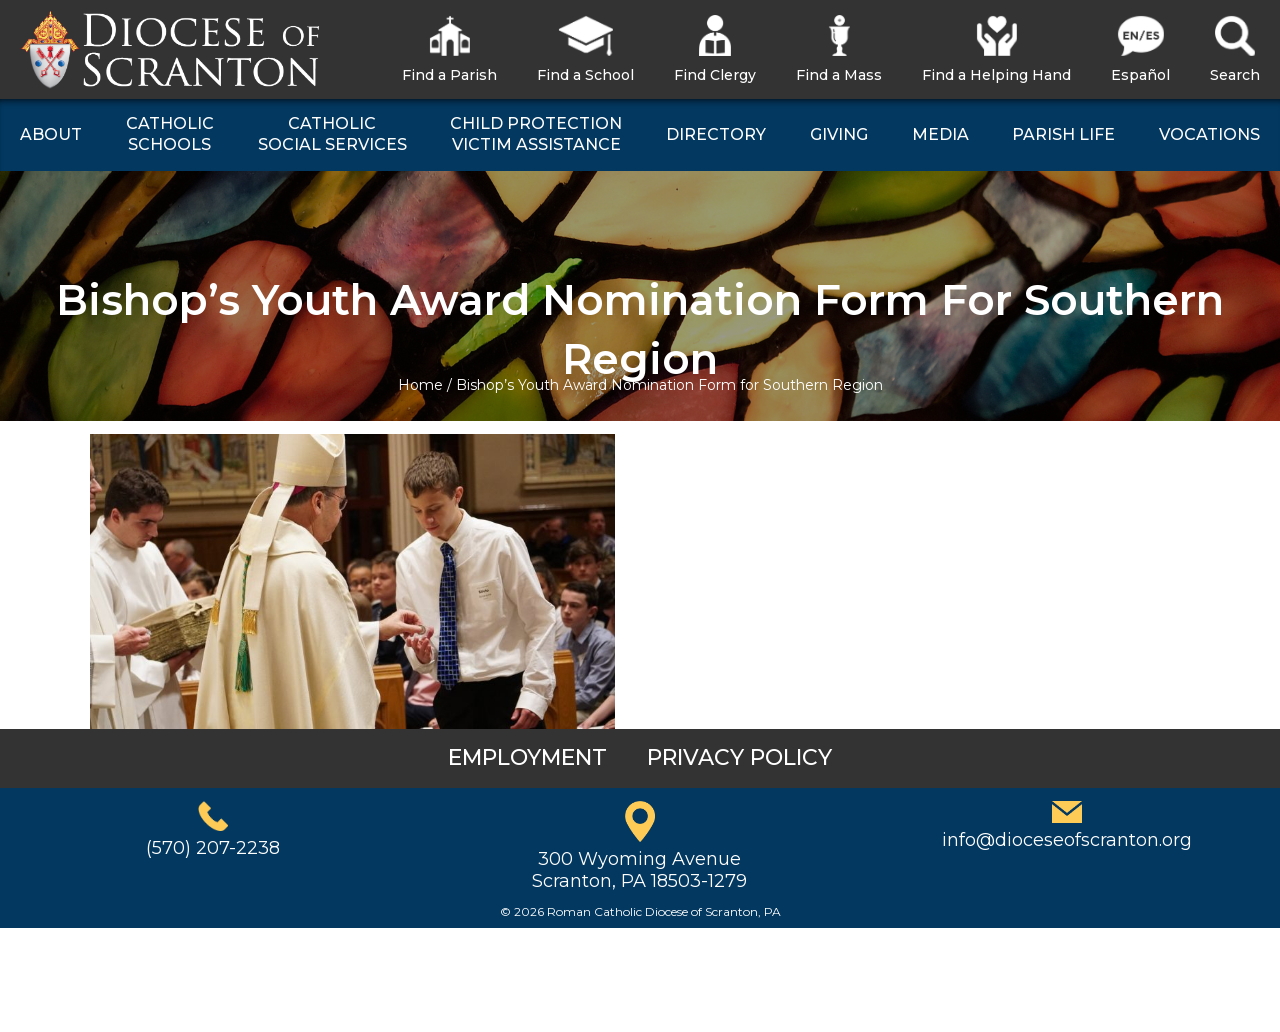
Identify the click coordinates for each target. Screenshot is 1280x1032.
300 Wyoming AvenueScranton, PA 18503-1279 (639, 870)
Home (420, 385)
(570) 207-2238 (213, 848)
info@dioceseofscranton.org (1067, 840)
